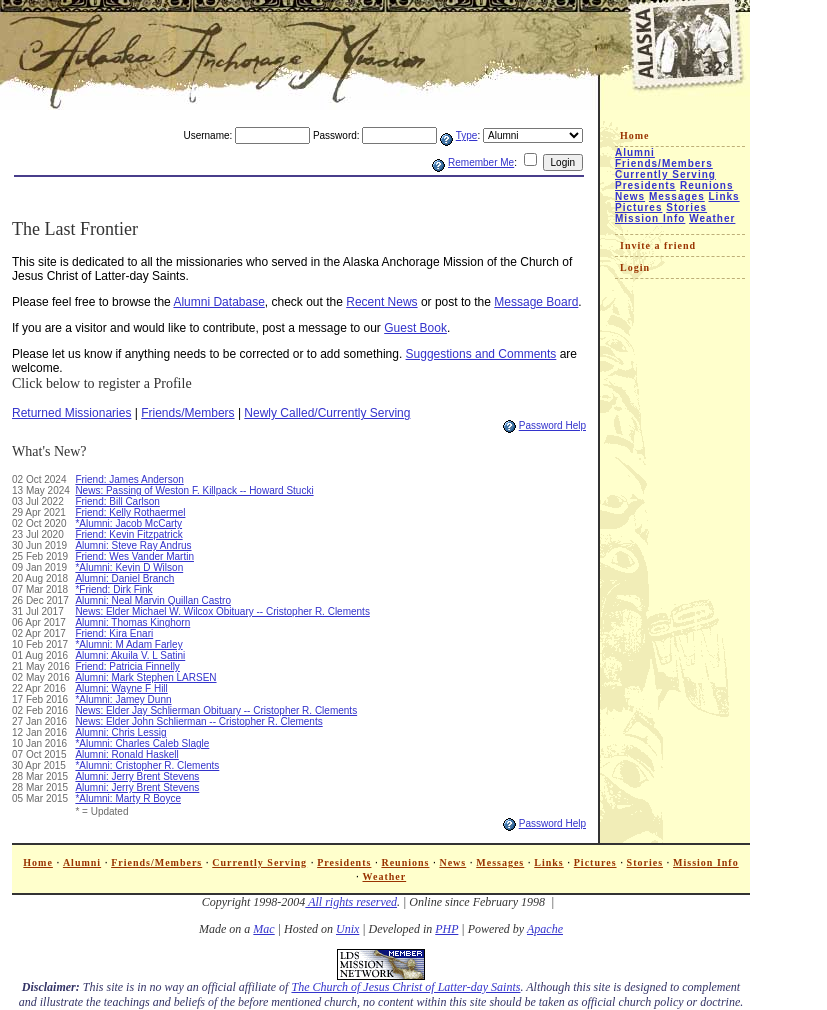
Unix (347, 929)
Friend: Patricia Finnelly (127, 666)
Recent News (381, 302)
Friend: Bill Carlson (117, 501)
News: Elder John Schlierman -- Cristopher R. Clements (198, 721)
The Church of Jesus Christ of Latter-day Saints (405, 987)
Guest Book (415, 328)
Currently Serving (665, 174)
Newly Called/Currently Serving (327, 413)
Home (635, 135)
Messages (677, 196)
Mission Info (650, 218)
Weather (712, 218)
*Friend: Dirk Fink (113, 589)
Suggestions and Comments (481, 354)
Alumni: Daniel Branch (124, 578)
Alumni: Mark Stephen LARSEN (145, 677)
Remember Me (481, 162)
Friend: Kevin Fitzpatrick (128, 534)
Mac (263, 929)
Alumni (635, 152)
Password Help (552, 425)
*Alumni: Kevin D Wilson (129, 567)
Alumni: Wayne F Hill (121, 688)
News (630, 196)
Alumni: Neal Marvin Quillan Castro (153, 600)
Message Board (536, 302)
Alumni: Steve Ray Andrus (133, 545)
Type (467, 135)
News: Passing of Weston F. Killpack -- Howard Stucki (194, 490)
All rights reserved (351, 902)
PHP (446, 929)
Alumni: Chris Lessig (120, 732)
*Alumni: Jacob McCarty (128, 523)
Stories (686, 207)
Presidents (645, 185)
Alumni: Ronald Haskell (126, 754)
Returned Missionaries (71, 413)
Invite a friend (658, 245)
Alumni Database (218, 302)
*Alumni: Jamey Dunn (123, 699)
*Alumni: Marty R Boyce (128, 798)
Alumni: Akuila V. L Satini (130, 655)
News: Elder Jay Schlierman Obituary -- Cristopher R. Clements (216, 710)
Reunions (707, 185)
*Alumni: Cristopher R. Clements (147, 765)
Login (635, 267)
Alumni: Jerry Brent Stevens (137, 776)
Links (724, 196)
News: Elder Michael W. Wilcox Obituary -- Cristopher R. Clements (222, 611)
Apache (545, 929)
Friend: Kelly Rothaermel (130, 512)
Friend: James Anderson (129, 479)
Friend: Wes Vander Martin (134, 556)
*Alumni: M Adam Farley (128, 644)
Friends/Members (187, 413)
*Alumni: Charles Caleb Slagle (142, 743)
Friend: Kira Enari (114, 633)
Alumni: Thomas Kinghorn (132, 622)
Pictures (638, 207)
